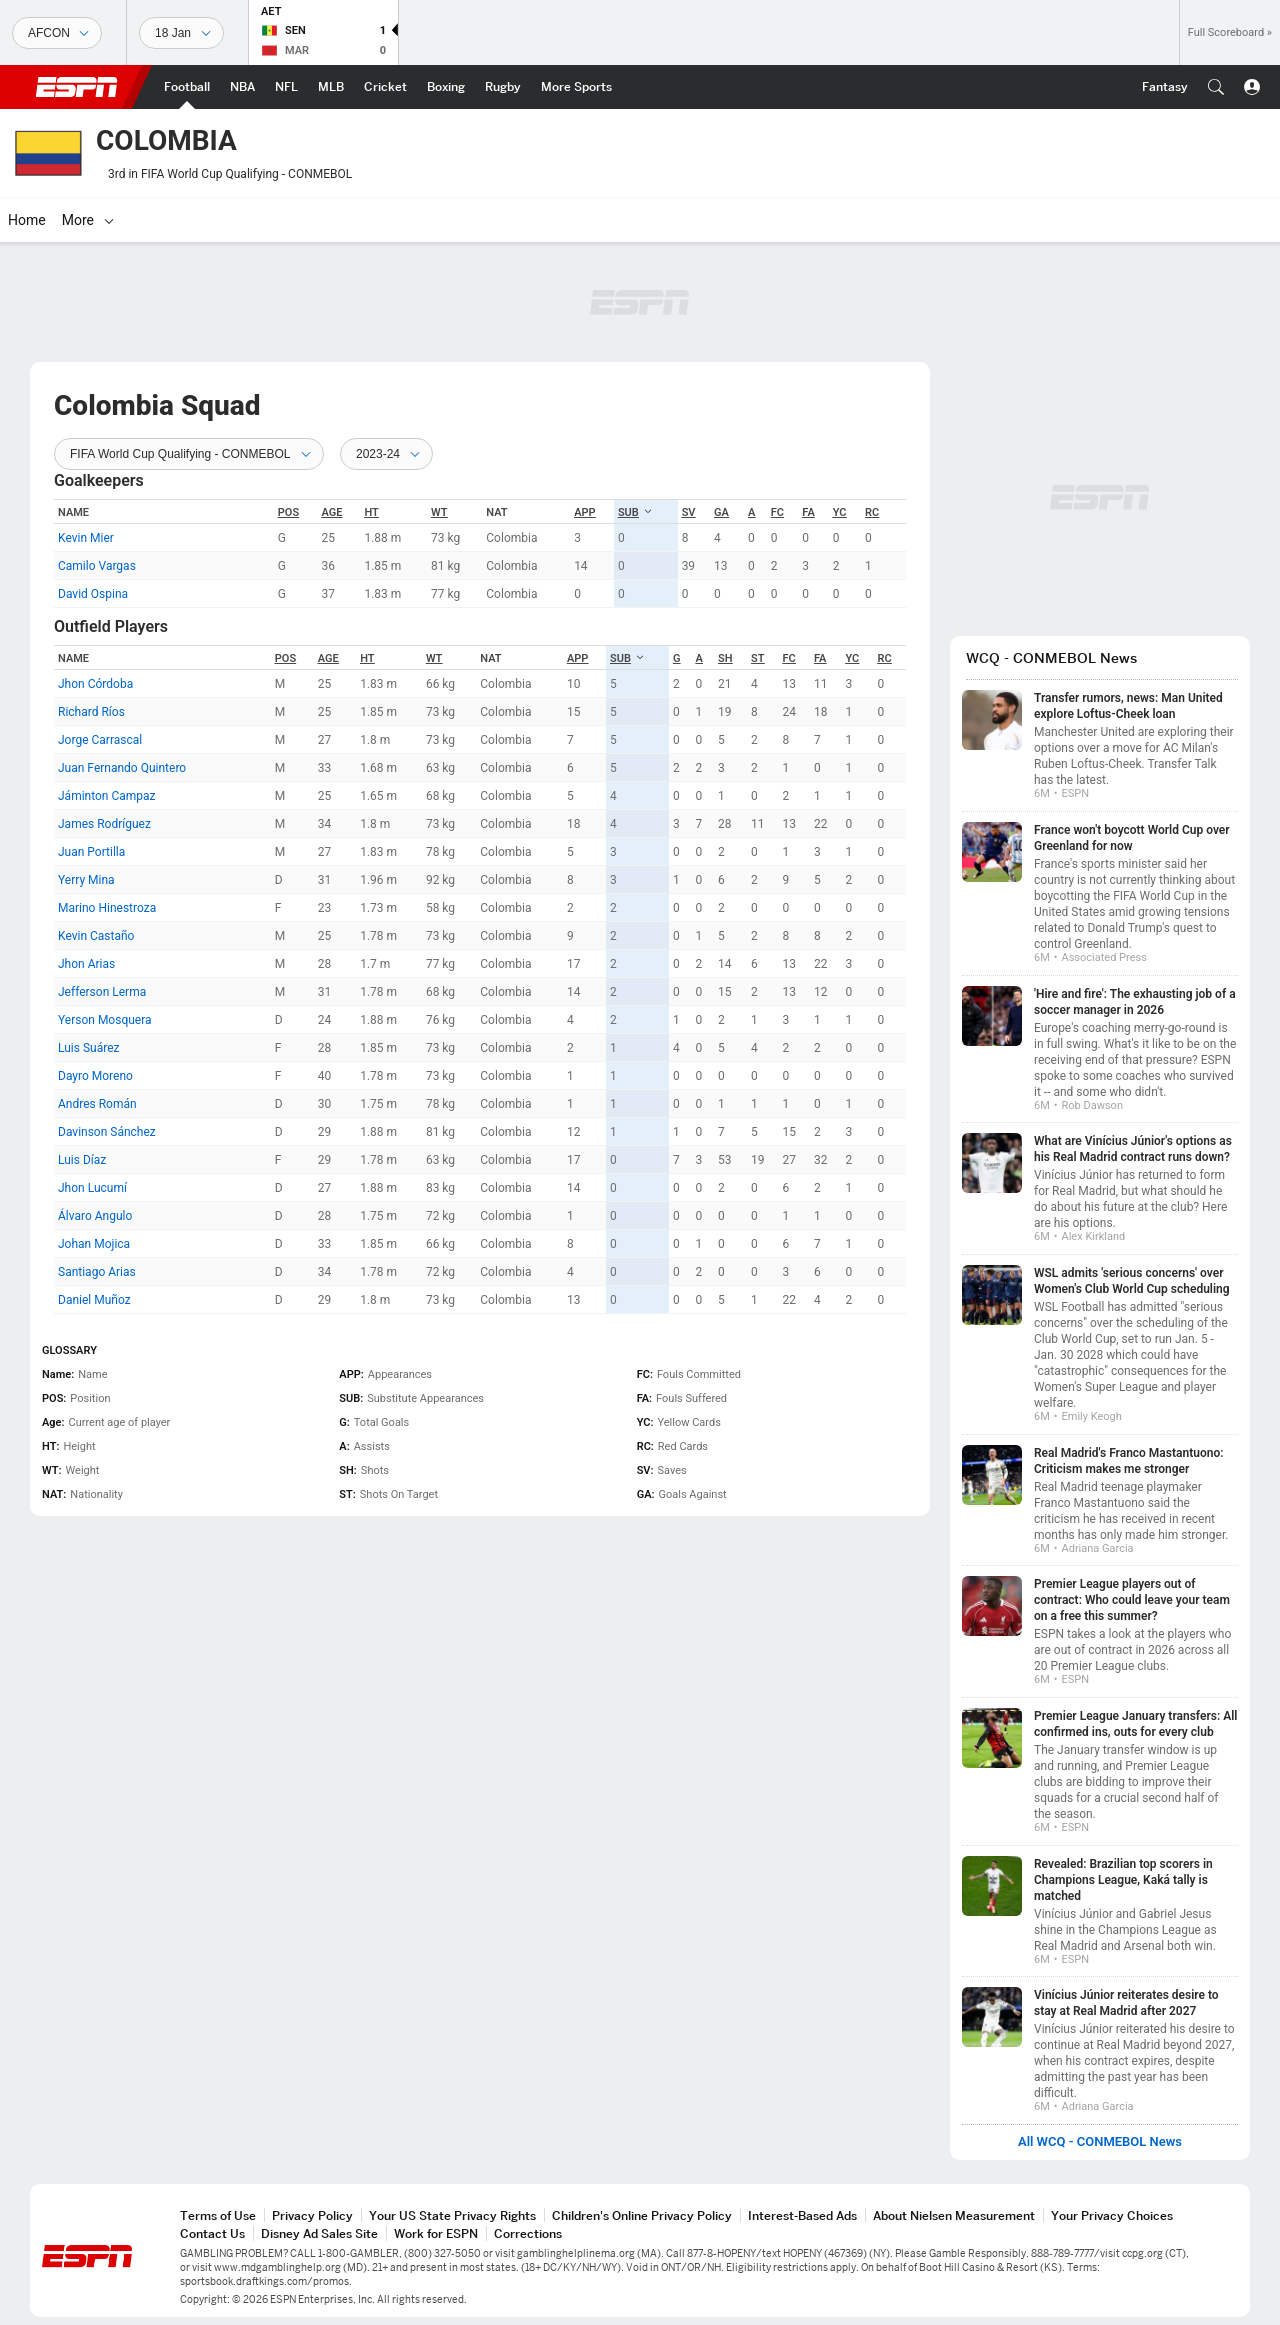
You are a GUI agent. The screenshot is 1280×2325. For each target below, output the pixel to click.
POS (288, 512)
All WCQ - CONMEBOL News (1100, 2142)
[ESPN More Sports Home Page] (576, 87)
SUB (635, 512)
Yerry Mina (86, 880)
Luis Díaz (82, 1160)
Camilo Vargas (97, 566)
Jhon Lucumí (92, 1188)
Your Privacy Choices (1112, 2215)
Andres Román (97, 1104)
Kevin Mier (86, 538)
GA (721, 512)
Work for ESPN (436, 2233)
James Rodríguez (104, 824)
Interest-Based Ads (802, 2215)
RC (872, 512)
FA (808, 512)
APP (584, 512)
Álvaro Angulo (95, 1216)
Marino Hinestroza (107, 908)
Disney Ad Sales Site (319, 2233)
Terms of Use (218, 2215)
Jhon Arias (86, 964)
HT (371, 512)
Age (331, 512)
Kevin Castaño (96, 936)
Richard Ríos (91, 712)
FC (777, 512)
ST (757, 658)
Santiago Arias (97, 1272)
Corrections (528, 2233)
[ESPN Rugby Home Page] (503, 87)
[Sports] (57, 33)
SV (689, 512)
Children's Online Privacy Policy (642, 2215)
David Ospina (93, 594)
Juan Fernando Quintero (122, 768)
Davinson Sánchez (107, 1132)
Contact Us (212, 2233)
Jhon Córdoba (95, 684)
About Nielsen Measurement (954, 2215)
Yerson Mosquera (105, 1020)
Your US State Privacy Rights (452, 2215)
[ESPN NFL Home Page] (286, 87)
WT (439, 512)
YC (840, 512)
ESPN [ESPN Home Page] (77, 87)
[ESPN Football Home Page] (187, 87)
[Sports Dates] (181, 33)
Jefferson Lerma (102, 992)
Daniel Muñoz (94, 1300)
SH (725, 658)
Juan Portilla (91, 852)
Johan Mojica (94, 1244)
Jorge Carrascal (100, 740)
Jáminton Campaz (107, 796)
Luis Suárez (88, 1048)
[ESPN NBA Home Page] (242, 87)
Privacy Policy (312, 2215)
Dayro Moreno (95, 1076)
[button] (1216, 87)
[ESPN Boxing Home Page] (446, 87)
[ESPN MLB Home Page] (331, 87)
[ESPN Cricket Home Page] (385, 87)
